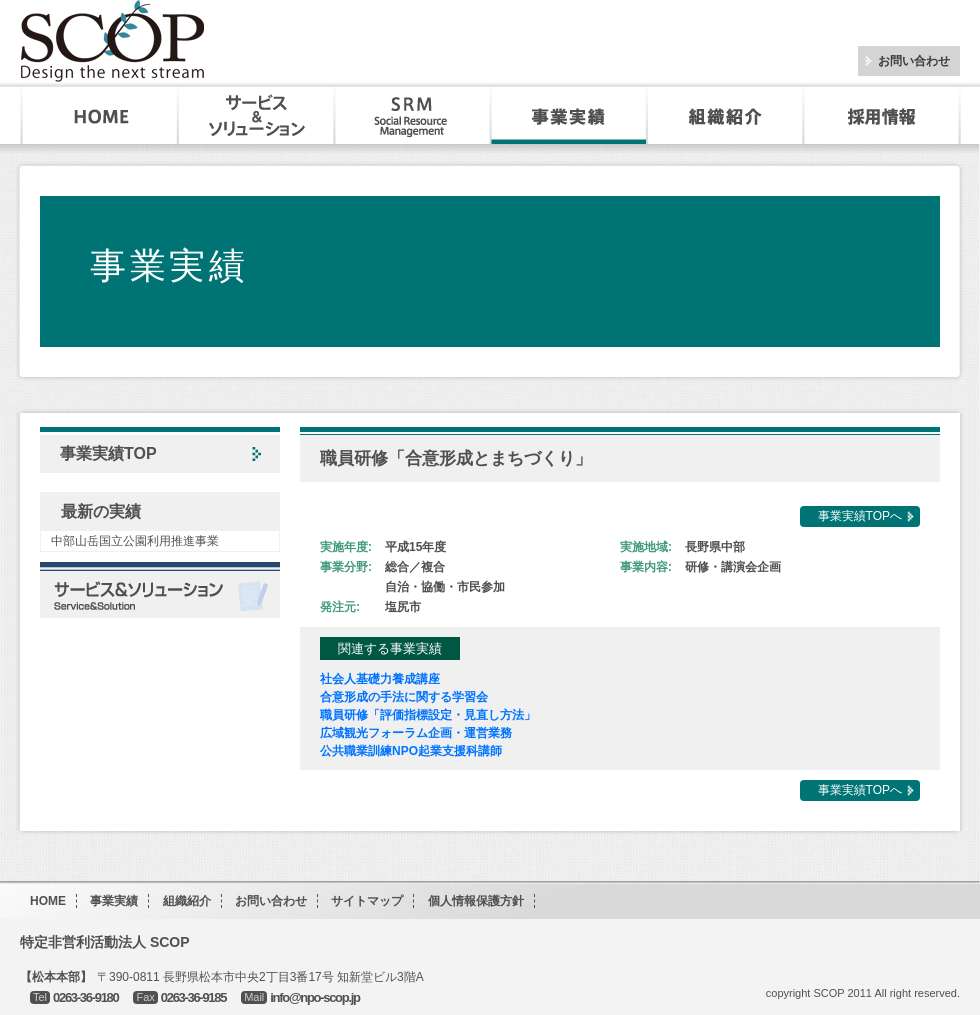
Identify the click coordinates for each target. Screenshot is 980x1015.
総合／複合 (415, 567)
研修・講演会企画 (733, 567)
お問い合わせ (914, 61)
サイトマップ (367, 901)
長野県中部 (715, 547)
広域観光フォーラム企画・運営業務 (416, 733)
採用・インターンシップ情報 (883, 115)
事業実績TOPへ (860, 516)
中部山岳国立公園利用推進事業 (135, 541)
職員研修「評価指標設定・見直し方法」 (428, 715)
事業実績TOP (108, 453)
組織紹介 (725, 115)
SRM (413, 115)
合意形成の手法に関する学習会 (404, 697)
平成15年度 (415, 547)
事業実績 (569, 115)
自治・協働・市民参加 (445, 587)
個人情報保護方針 (476, 901)
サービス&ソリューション (257, 115)
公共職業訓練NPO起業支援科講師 (411, 751)
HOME (100, 115)
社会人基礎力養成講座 (380, 679)
